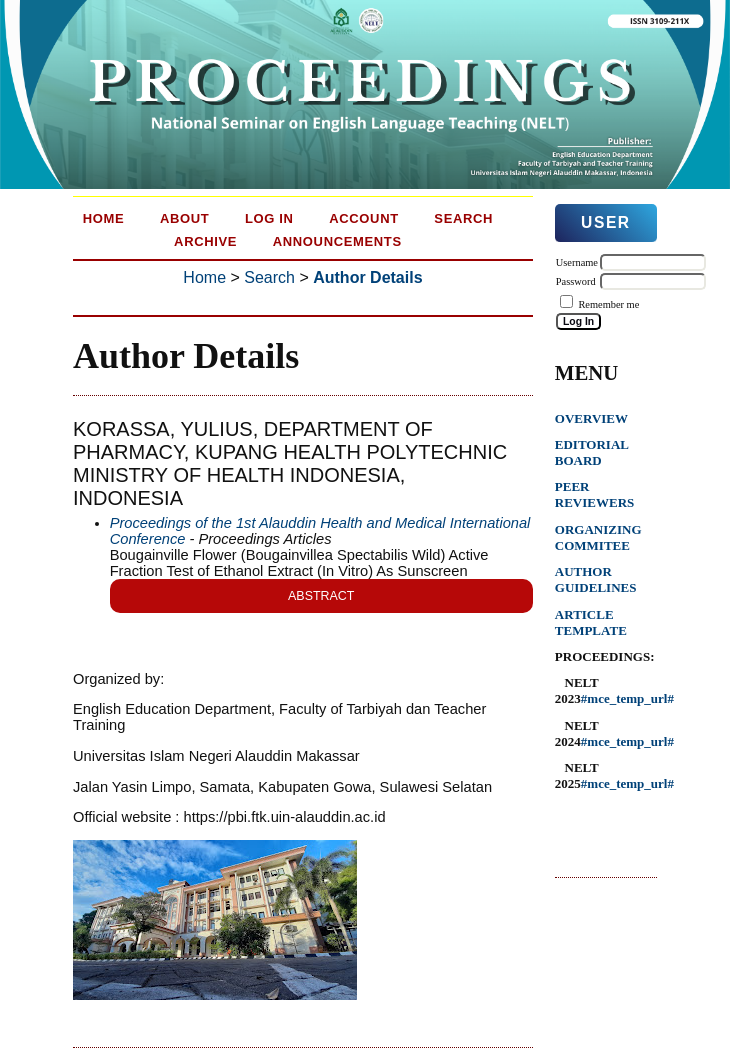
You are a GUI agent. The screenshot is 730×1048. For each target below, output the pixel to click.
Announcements (337, 241)
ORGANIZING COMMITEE (598, 537)
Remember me (608, 304)
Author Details (367, 277)
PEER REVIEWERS (594, 494)
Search (463, 218)
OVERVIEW (591, 418)
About (184, 218)
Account (364, 218)
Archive (205, 241)
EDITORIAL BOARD (591, 452)
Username (577, 262)
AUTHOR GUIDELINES (596, 579)
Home (104, 218)
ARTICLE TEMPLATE (591, 622)
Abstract (321, 596)
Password (576, 281)
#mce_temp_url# (627, 698)
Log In (269, 218)
